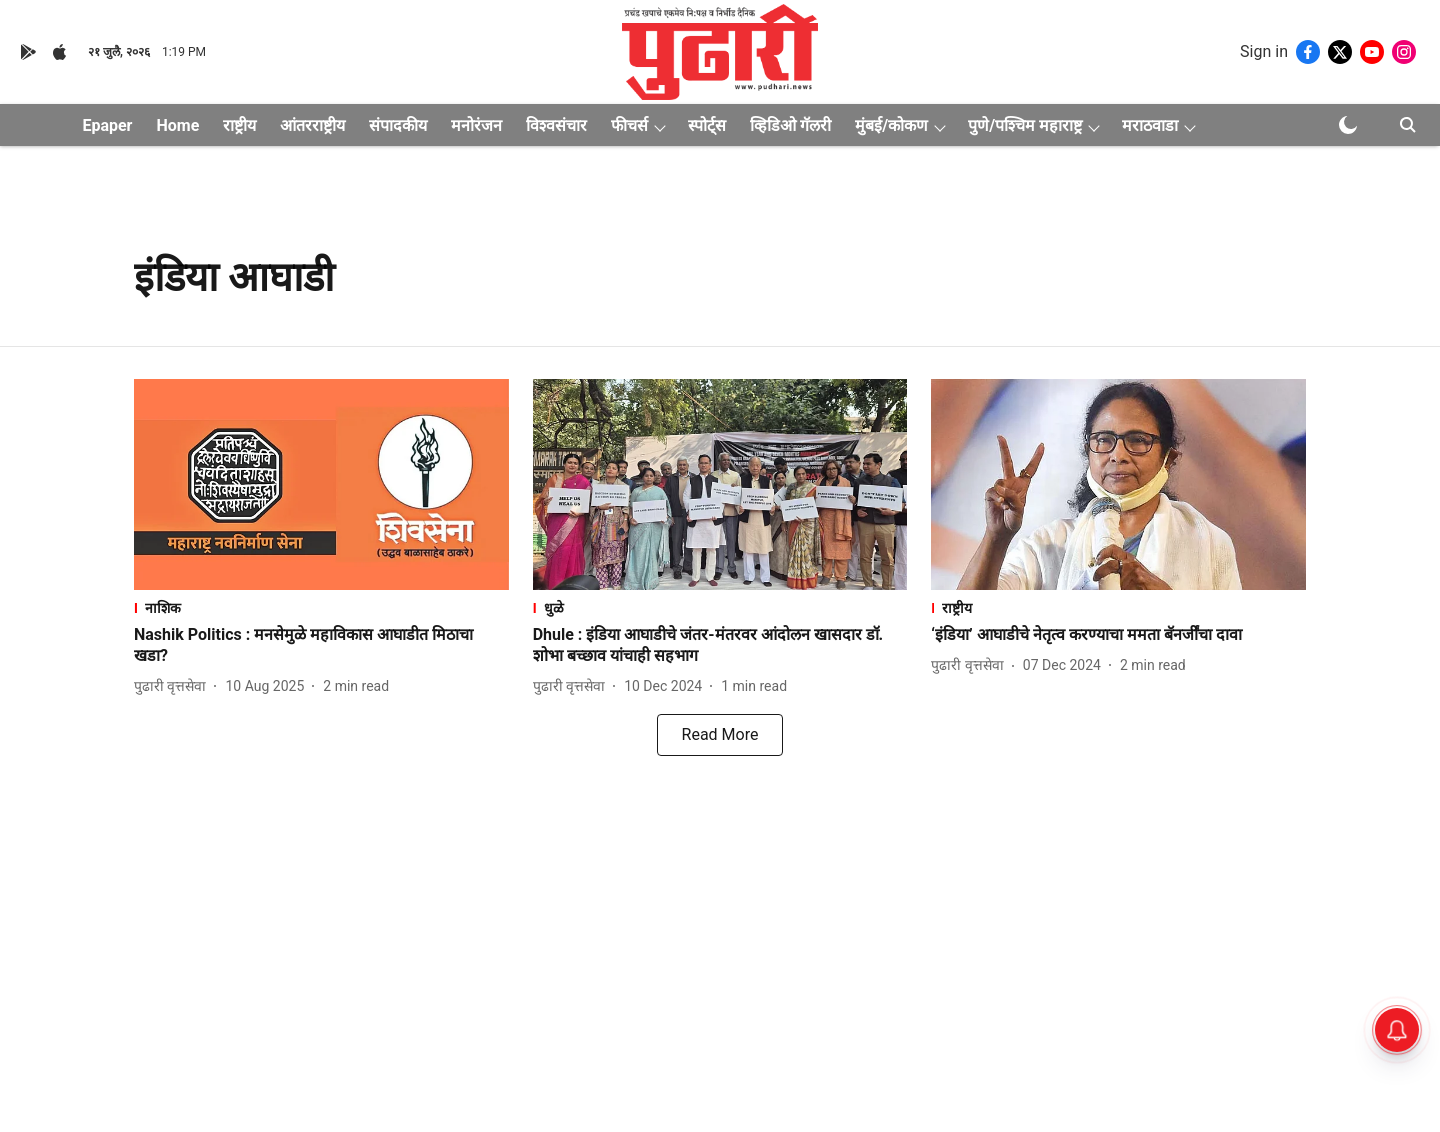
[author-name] (174, 686)
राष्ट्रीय (239, 125)
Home (177, 125)
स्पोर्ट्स (707, 125)
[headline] (321, 646)
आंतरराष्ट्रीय (312, 125)
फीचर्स (629, 125)
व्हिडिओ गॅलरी (790, 125)
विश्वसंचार (556, 125)
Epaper (107, 125)
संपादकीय (398, 125)
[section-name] (321, 607)
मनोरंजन (476, 125)
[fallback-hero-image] (321, 484)
